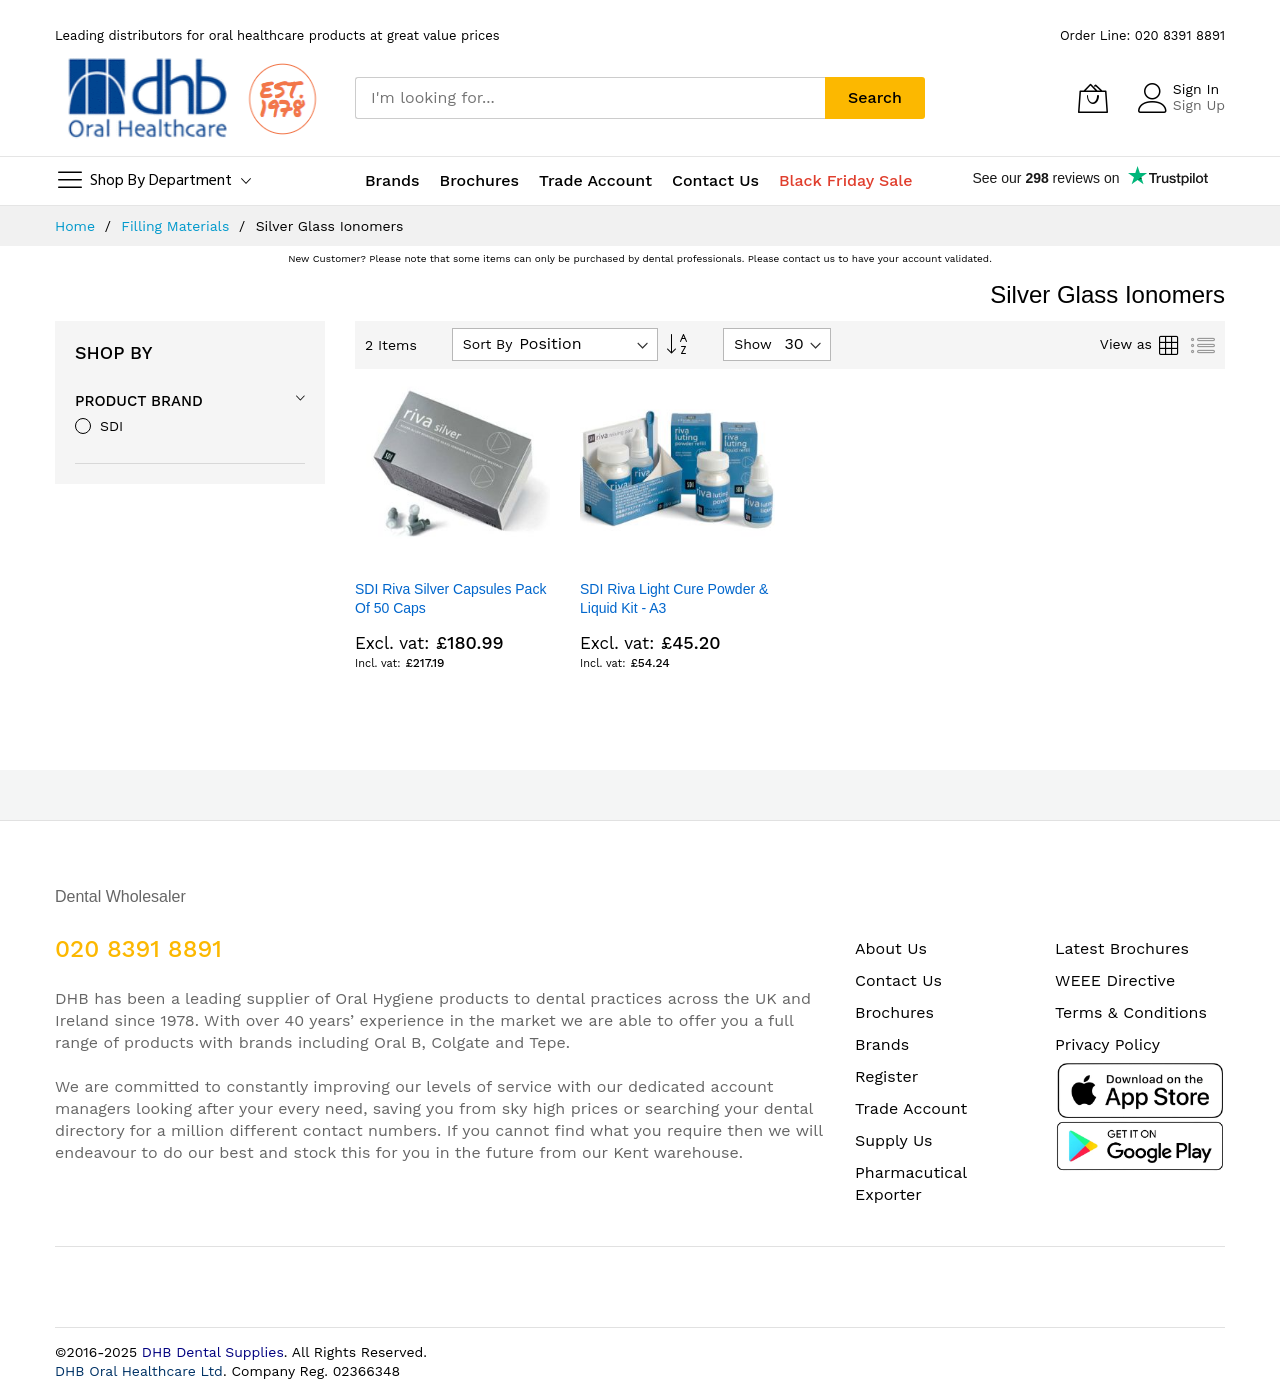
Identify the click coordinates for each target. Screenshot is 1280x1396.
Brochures (894, 1012)
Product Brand (139, 401)
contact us (809, 258)
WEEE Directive (1115, 980)
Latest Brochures (1122, 948)
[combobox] (590, 98)
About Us (891, 948)
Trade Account (911, 1108)
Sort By (488, 344)
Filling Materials (177, 226)
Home (77, 226)
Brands (882, 1044)
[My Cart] (1093, 98)
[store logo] (190, 98)
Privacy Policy (1107, 1044)
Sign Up (1199, 105)
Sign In (1196, 89)
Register (886, 1076)
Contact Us (715, 180)
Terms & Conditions (1131, 1012)
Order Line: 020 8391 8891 (1142, 35)
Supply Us (894, 1140)
